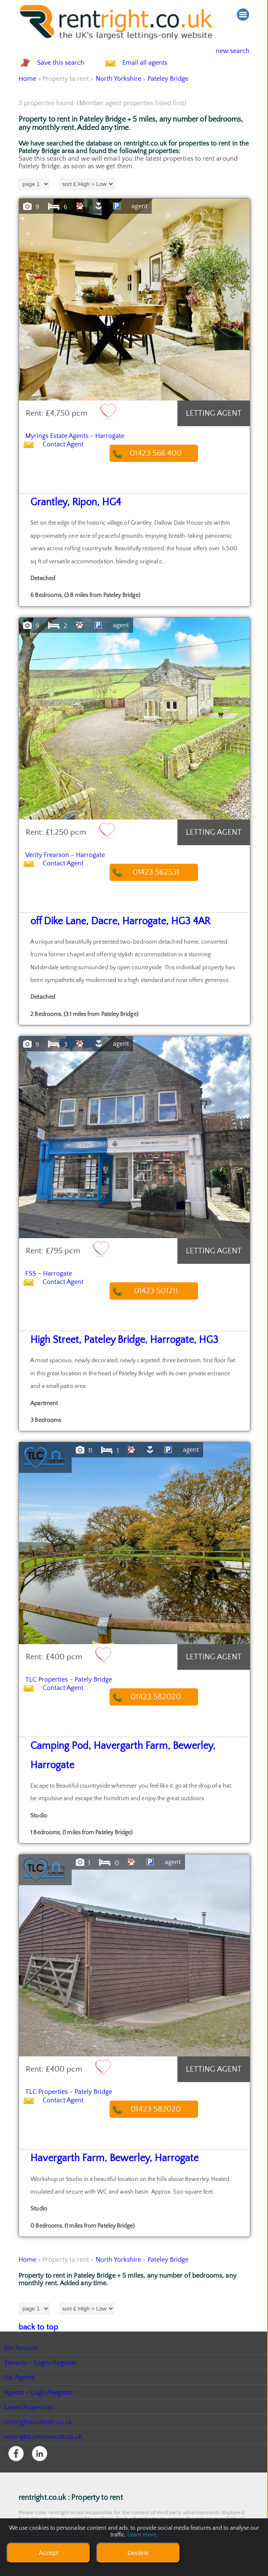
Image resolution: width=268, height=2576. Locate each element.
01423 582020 (164, 1712)
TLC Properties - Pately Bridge (85, 1694)
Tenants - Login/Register (40, 2356)
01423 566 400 (164, 471)
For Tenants (21, 2341)
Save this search (69, 71)
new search (226, 51)
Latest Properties (28, 2401)
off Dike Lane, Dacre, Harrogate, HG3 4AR (98, 938)
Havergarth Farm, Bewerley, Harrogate (92, 2154)
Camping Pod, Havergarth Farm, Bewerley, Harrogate (115, 1761)
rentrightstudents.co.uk (38, 2415)
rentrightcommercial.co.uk (43, 2430)
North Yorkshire (119, 97)
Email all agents (161, 71)
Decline (138, 2552)
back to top (35, 2321)
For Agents (19, 2371)
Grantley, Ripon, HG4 (64, 520)
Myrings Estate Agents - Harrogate (93, 453)
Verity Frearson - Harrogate (79, 871)
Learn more (142, 2534)
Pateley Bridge (168, 97)
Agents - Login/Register (39, 2386)
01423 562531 (164, 889)
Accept (48, 2552)
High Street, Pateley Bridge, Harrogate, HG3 (100, 1356)
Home (27, 97)
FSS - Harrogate (57, 1289)
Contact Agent (71, 471)
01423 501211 (164, 1307)
